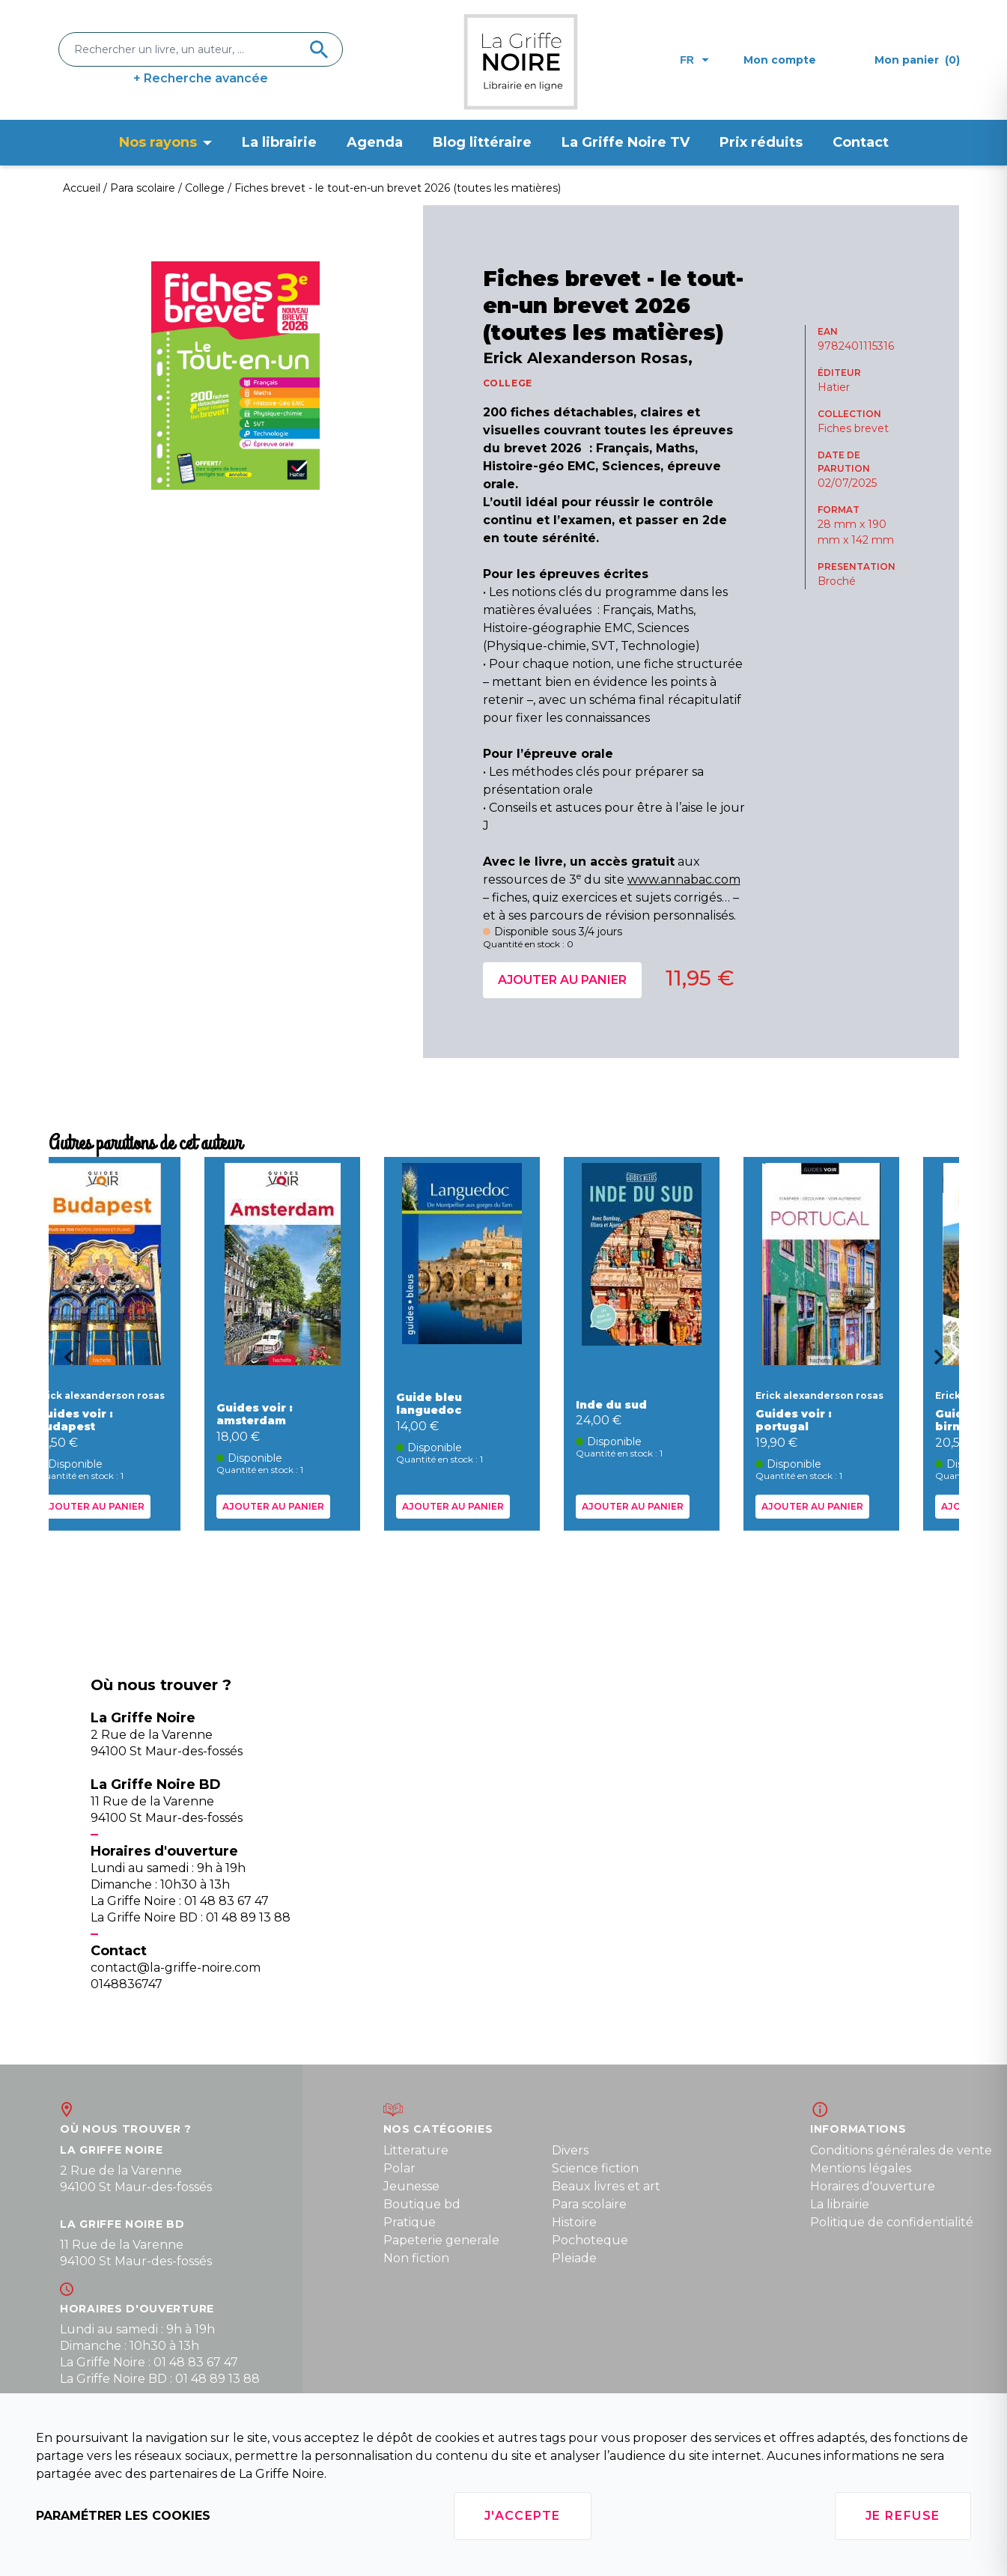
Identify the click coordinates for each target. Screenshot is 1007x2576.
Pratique (409, 2222)
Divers (570, 2150)
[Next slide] (944, 1362)
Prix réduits (761, 142)
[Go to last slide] (64, 1362)
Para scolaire (589, 2204)
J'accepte (522, 2516)
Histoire (574, 2222)
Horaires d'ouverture (872, 2186)
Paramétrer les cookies (123, 2516)
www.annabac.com (683, 879)
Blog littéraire (482, 142)
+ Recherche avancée (200, 78)
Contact (861, 142)
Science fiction (595, 2168)
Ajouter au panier (562, 980)
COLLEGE (507, 383)
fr (694, 60)
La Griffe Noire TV (626, 142)
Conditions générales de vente (901, 2150)
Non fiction (416, 2258)
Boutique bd (421, 2204)
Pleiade (574, 2258)
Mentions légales (860, 2168)
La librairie (279, 142)
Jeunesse (411, 2186)
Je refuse (902, 2516)
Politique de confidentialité (891, 2222)
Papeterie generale (441, 2240)
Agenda (375, 142)
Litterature (415, 2150)
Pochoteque (590, 2240)
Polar (399, 2168)
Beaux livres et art (606, 2186)
